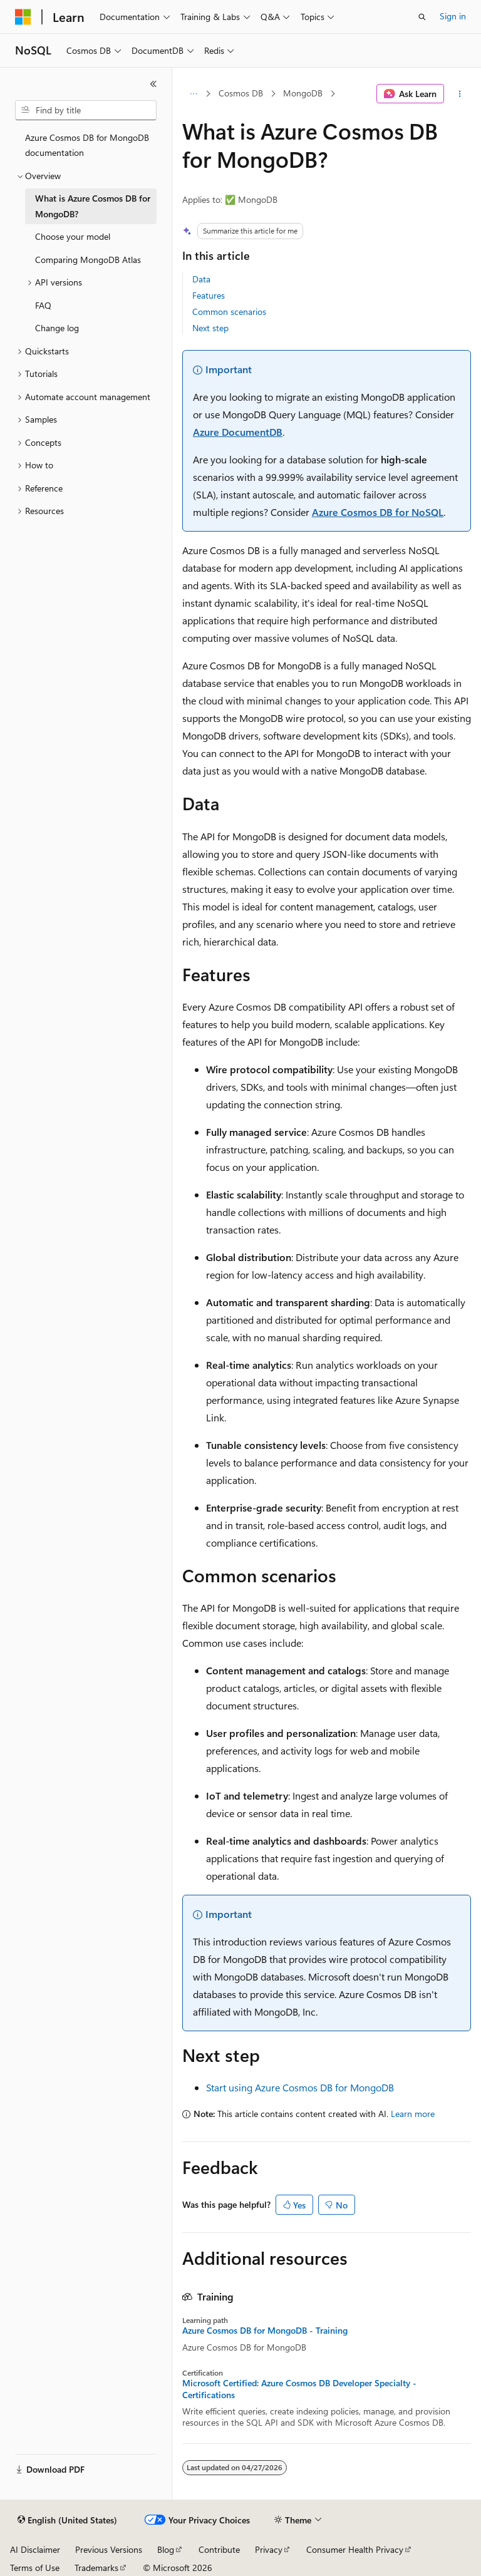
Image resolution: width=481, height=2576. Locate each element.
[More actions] (460, 94)
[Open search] (422, 17)
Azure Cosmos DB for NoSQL (377, 511)
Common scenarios (229, 311)
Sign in (453, 16)
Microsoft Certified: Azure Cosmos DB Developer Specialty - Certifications (299, 2389)
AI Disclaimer (35, 2549)
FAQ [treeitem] (43, 305)
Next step (210, 328)
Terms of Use (34, 2567)
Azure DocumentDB (237, 431)
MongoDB (303, 93)
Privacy (268, 2549)
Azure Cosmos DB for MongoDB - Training (265, 2330)
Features (208, 295)
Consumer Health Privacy (354, 2549)
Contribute (219, 2549)
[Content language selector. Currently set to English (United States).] (67, 2520)
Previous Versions (108, 2549)
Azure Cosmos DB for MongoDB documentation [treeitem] (87, 145)
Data (201, 279)
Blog (165, 2549)
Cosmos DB (241, 93)
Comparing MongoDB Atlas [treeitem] (88, 259)
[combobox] (86, 110)
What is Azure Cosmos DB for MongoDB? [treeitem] (92, 206)
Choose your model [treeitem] (72, 236)
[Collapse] (153, 84)
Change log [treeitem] (57, 328)
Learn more (413, 2114)
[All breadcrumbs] (193, 94)
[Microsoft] (23, 17)
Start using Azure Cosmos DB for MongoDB (300, 2087)
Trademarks (96, 2567)
